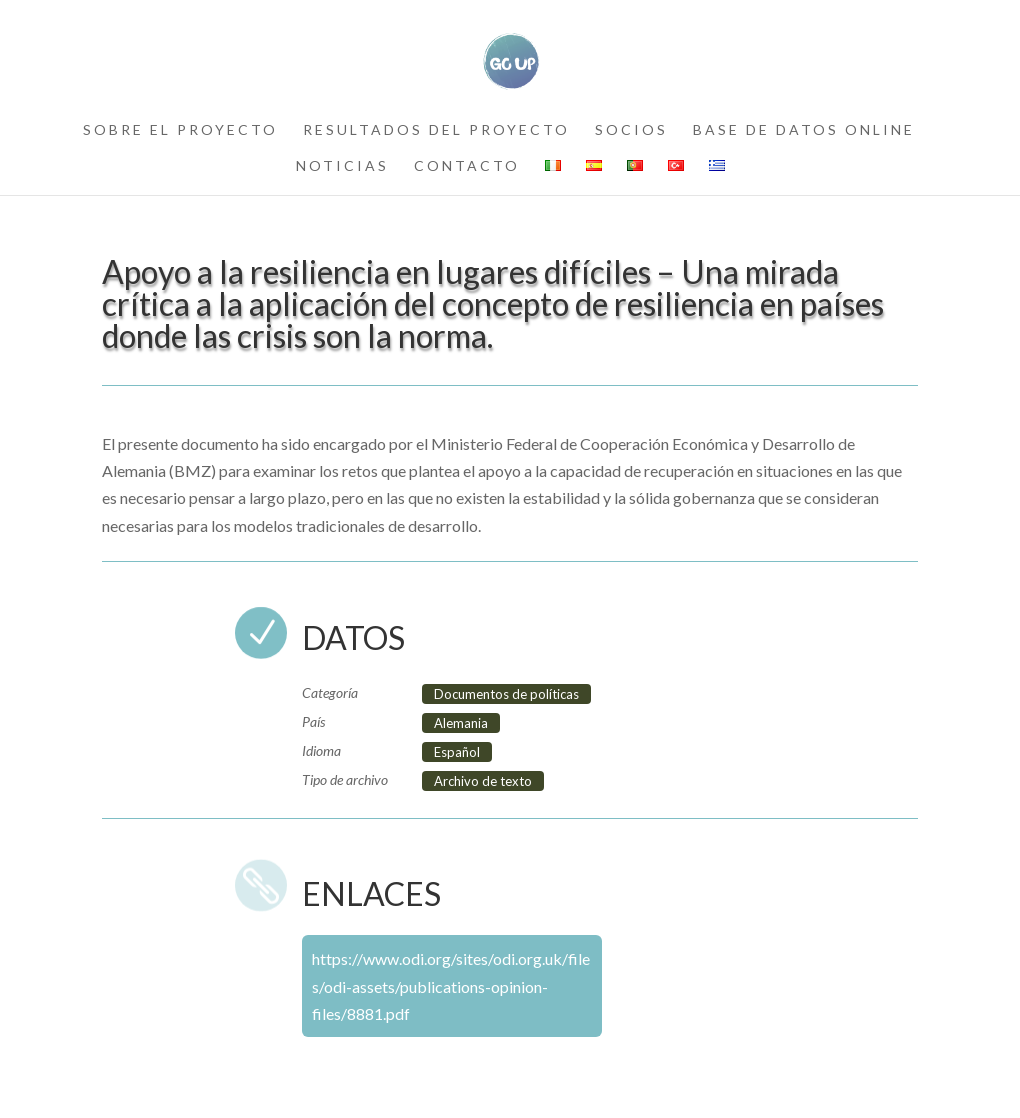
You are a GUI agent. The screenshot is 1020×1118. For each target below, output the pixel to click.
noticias (342, 166)
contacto (467, 166)
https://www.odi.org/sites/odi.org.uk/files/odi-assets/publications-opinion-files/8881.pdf (451, 985)
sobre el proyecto (180, 130)
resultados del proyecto (436, 130)
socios (631, 130)
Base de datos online (804, 130)
